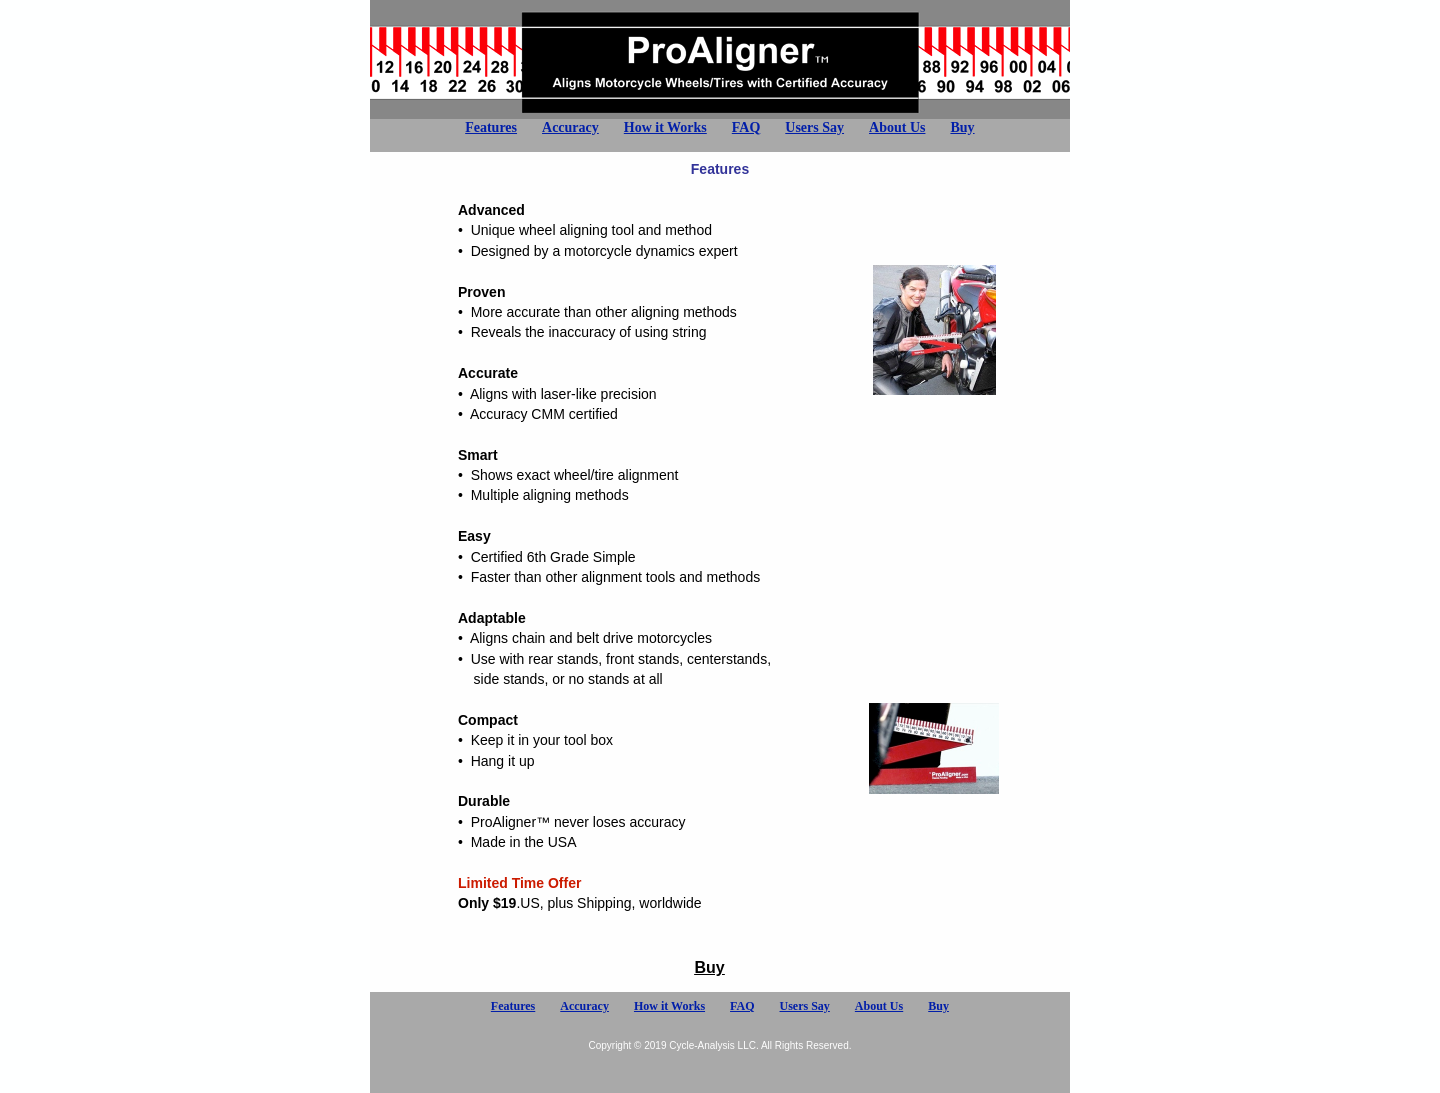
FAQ (746, 127)
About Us (897, 127)
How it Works (665, 127)
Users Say (814, 127)
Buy (962, 127)
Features (491, 127)
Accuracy (570, 127)
